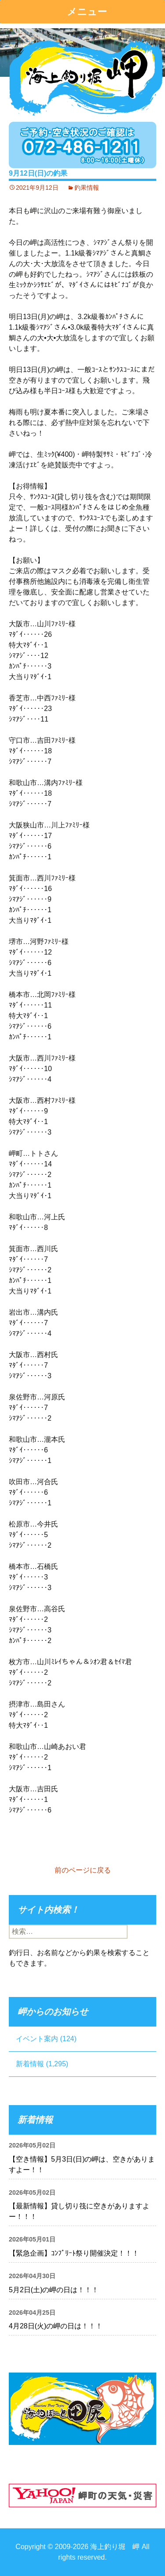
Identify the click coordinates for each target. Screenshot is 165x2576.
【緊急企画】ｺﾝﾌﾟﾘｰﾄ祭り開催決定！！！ (74, 2253)
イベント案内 (37, 2038)
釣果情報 (86, 187)
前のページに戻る (83, 1870)
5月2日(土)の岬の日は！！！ (54, 2290)
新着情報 (30, 2064)
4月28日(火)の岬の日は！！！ (56, 2326)
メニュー (87, 11)
